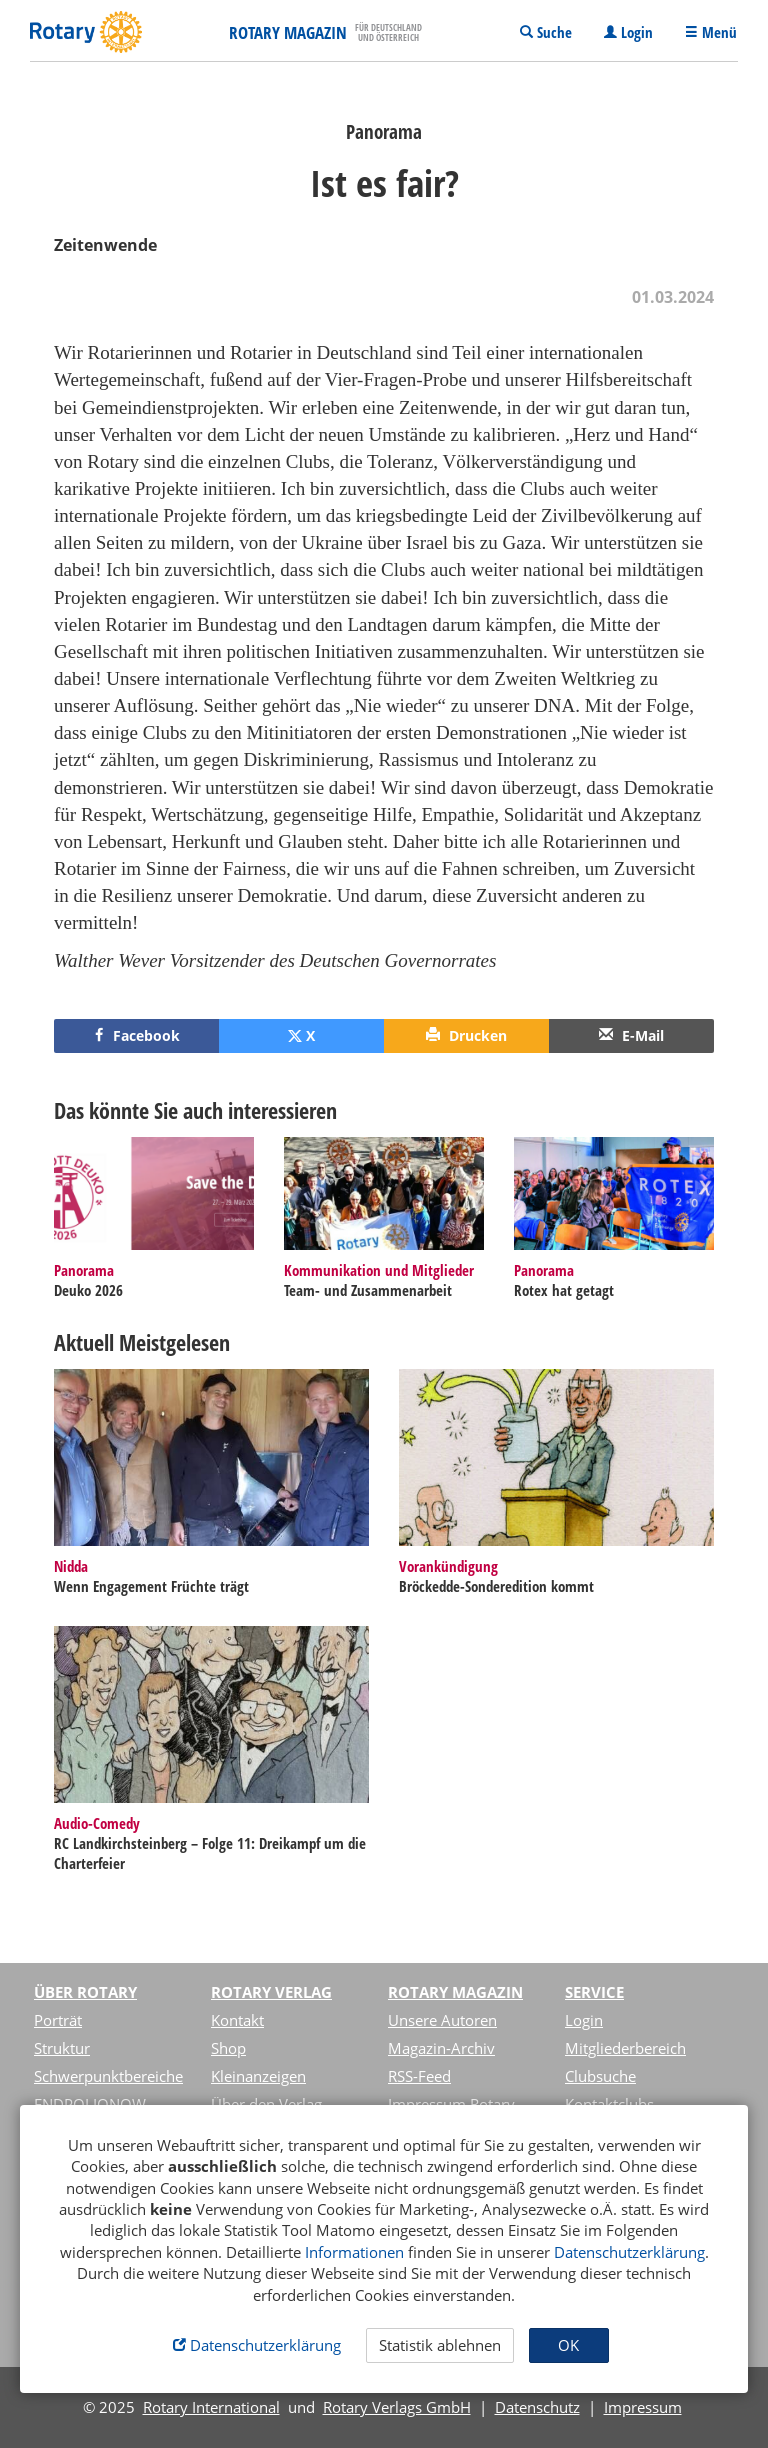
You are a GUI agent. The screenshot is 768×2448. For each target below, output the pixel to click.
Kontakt (237, 2020)
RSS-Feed (419, 2076)
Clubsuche (600, 2076)
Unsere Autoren (442, 2020)
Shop (228, 2048)
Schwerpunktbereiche (108, 2076)
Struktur (62, 2048)
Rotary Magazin (455, 1992)
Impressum (643, 2407)
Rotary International (211, 2407)
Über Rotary (85, 1992)
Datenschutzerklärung (629, 2252)
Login (584, 2020)
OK (568, 2345)
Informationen (354, 2252)
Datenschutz (537, 2407)
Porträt (58, 2020)
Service (594, 1992)
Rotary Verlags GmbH (397, 2407)
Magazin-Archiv (441, 2048)
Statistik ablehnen (440, 2345)
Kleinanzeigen (258, 2076)
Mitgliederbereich (625, 2048)
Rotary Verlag (271, 1992)
